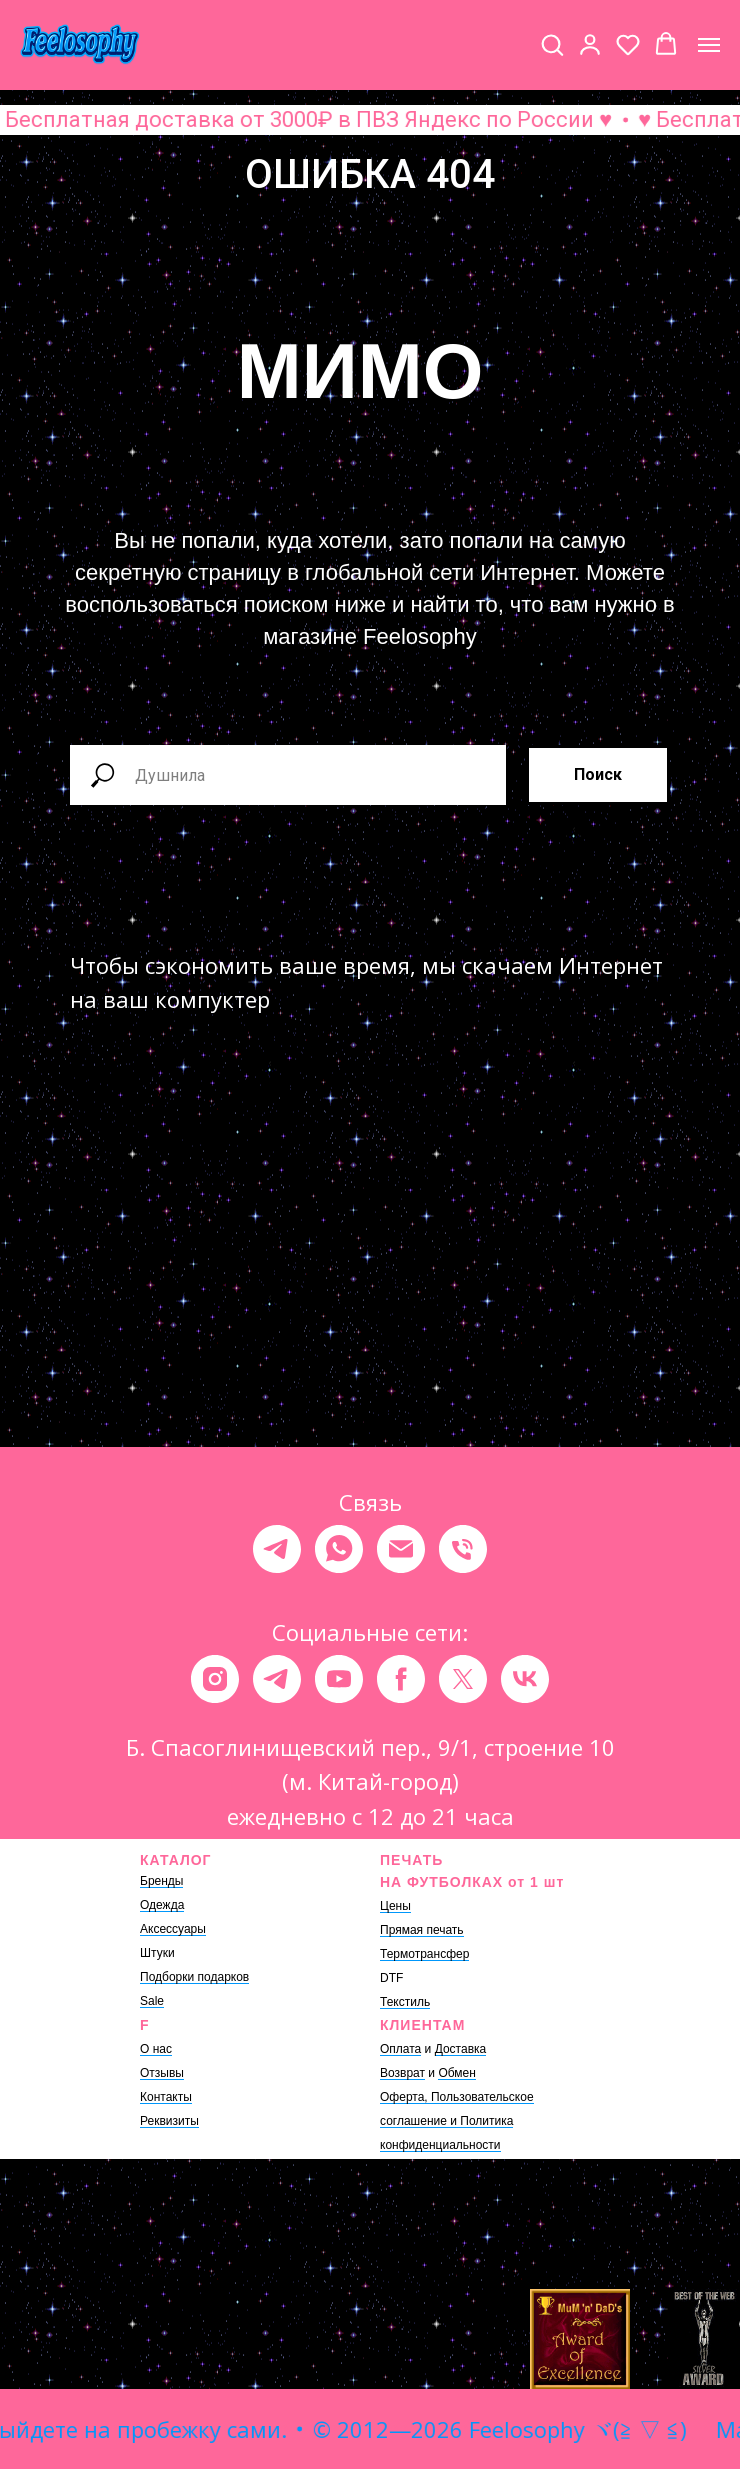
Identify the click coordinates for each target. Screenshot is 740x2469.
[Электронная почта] (401, 1549)
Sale (152, 2001)
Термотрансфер (424, 1954)
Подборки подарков (194, 1977)
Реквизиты (169, 2121)
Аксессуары (173, 1929)
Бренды (161, 1881)
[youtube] (339, 1679)
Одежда (162, 1905)
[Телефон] (463, 1549)
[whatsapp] (339, 1549)
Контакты (166, 2097)
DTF (391, 1978)
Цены (395, 1906)
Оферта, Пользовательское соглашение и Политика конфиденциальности (457, 2121)
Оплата (400, 2049)
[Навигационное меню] (709, 45)
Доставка (461, 2049)
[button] (552, 44)
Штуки (157, 1953)
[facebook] (401, 1679)
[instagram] (215, 1679)
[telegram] (277, 1549)
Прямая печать (422, 1930)
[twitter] (463, 1679)
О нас (156, 2049)
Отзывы (162, 2073)
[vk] (525, 1679)
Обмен (457, 2073)
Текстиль (405, 2002)
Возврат (402, 2073)
